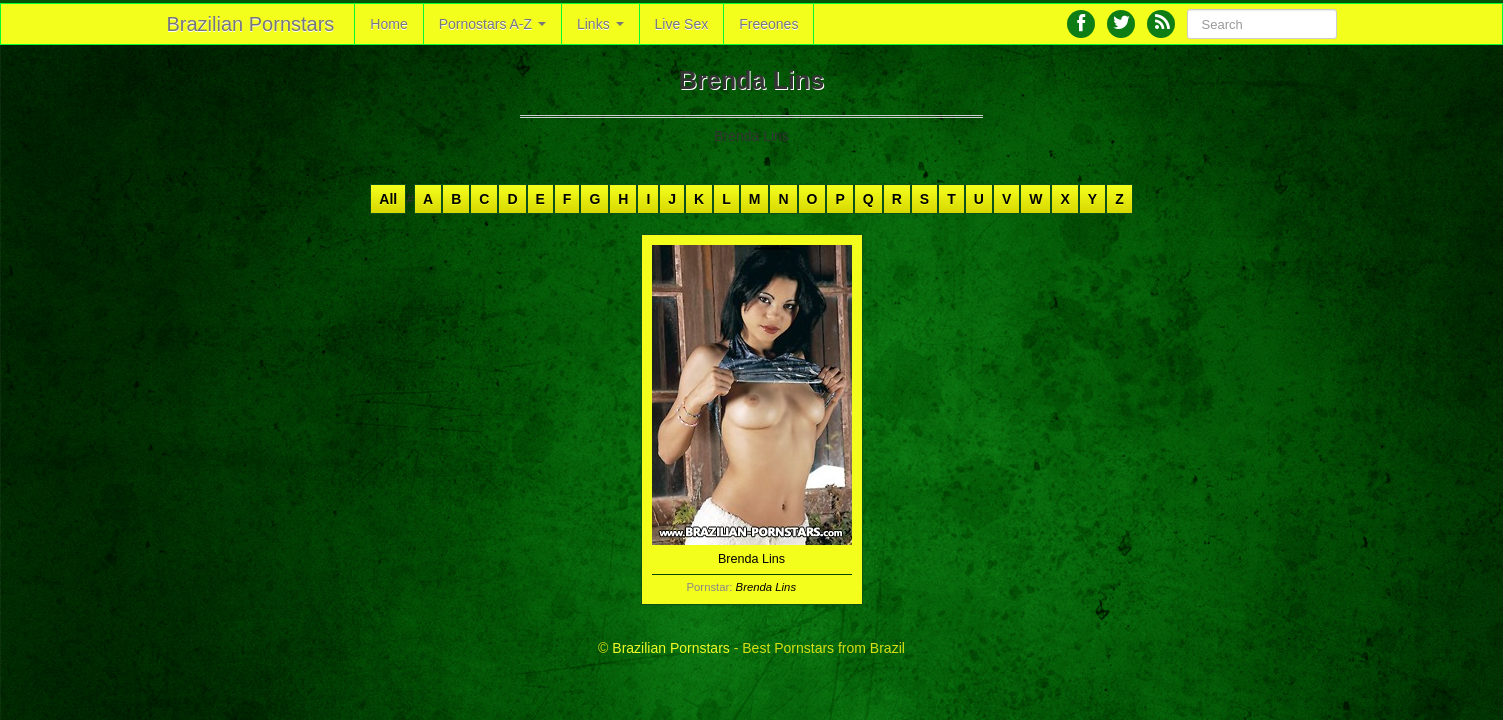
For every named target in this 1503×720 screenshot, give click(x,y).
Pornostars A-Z (492, 24)
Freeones (768, 24)
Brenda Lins (766, 587)
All (388, 199)
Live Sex (682, 24)
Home (388, 24)
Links (600, 24)
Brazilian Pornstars (251, 24)
